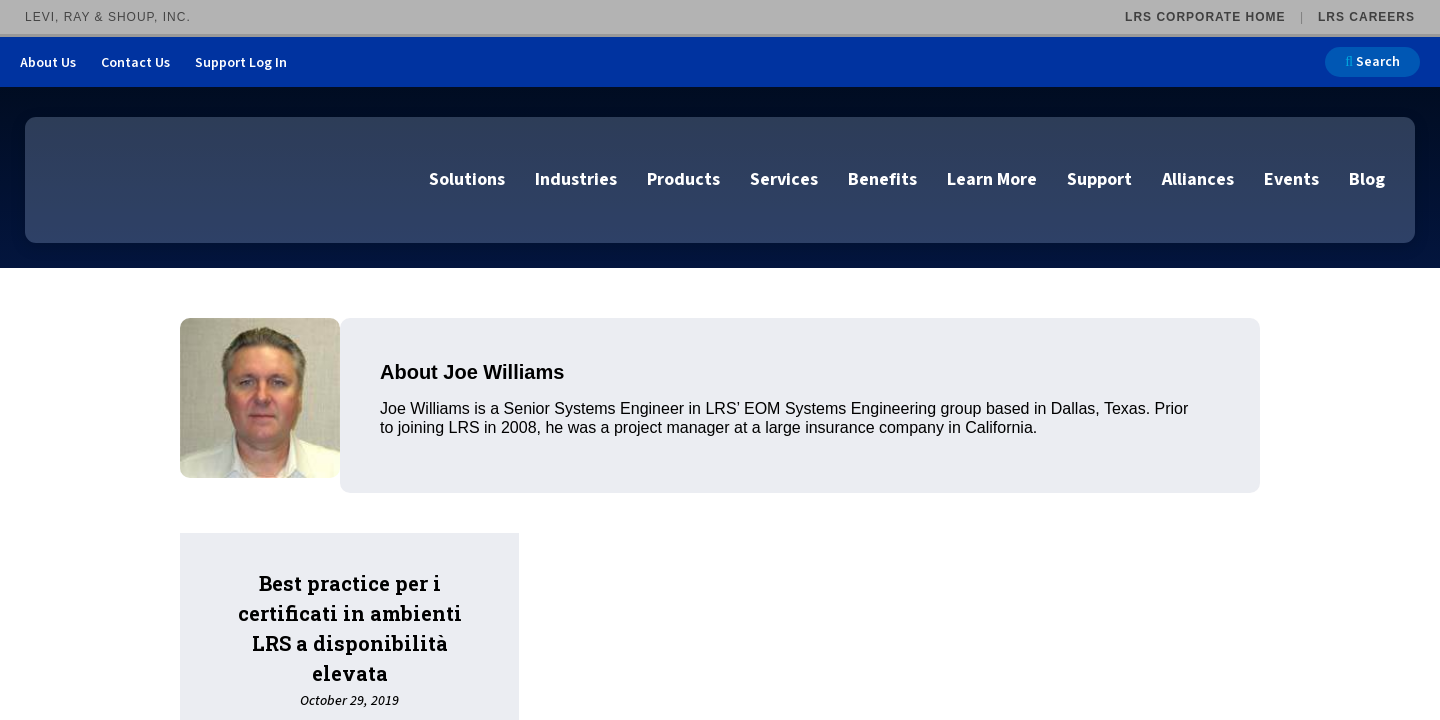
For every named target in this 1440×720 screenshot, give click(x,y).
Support (1099, 179)
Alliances (1198, 179)
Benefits (882, 179)
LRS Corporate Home (1205, 17)
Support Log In (241, 63)
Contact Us (135, 63)
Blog (1367, 179)
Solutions (467, 179)
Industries (576, 179)
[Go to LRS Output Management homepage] (145, 178)
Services (784, 179)
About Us (48, 63)
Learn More (992, 179)
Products (683, 179)
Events (1291, 179)
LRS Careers (1366, 17)
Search (1372, 62)
